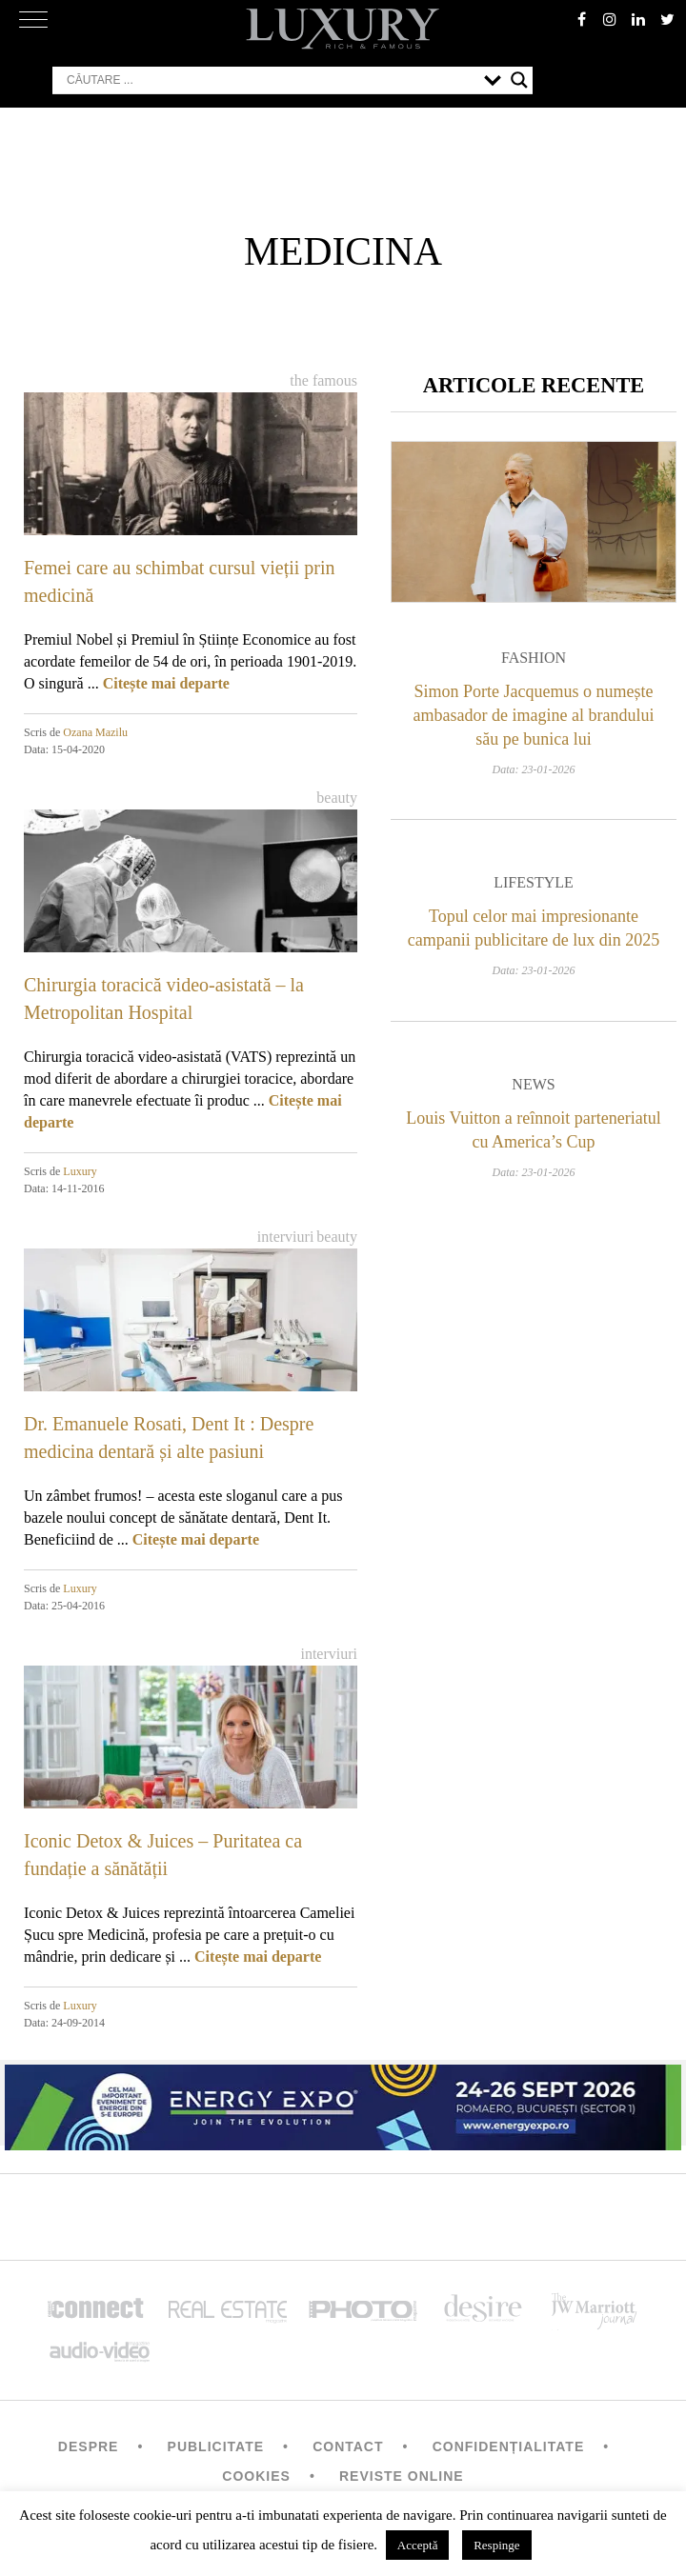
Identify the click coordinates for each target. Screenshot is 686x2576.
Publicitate (216, 2446)
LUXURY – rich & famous (343, 28)
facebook (581, 19)
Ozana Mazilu (95, 732)
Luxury (79, 1171)
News (533, 1084)
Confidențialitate (509, 2446)
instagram (609, 19)
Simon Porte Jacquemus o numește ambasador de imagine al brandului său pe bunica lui (534, 715)
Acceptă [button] (417, 2545)
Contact (348, 2446)
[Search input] (270, 80)
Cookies (256, 2476)
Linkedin (638, 19)
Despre (88, 2446)
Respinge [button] (496, 2545)
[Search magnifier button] (519, 80)
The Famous (323, 380)
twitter (667, 19)
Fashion (533, 657)
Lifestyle (534, 882)
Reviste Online (401, 2476)
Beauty (336, 797)
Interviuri (285, 1236)
